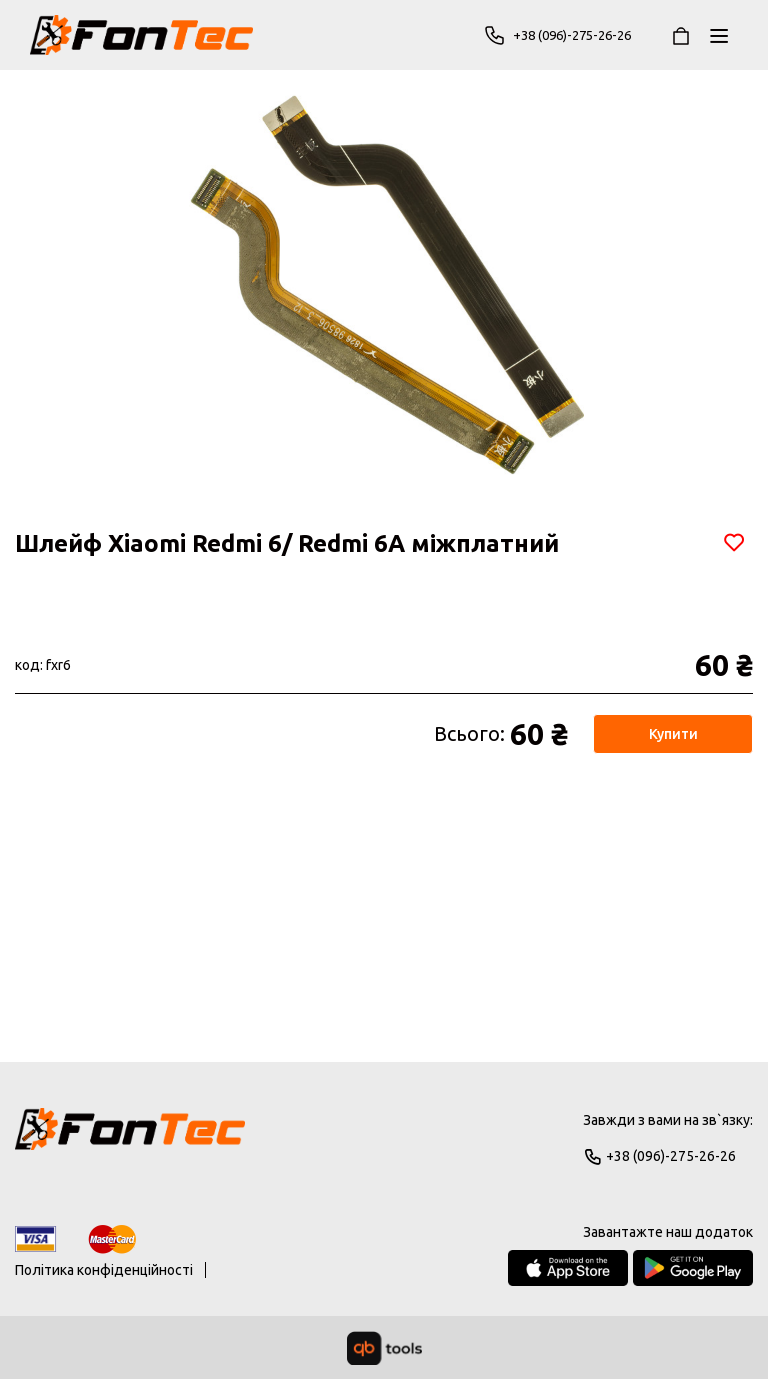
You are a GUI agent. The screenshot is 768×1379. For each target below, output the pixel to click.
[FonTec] (141, 35)
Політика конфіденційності (104, 1270)
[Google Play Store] (693, 1268)
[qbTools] (384, 1348)
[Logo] (130, 1138)
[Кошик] (681, 35)
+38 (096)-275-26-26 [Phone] (562, 35)
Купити (673, 734)
